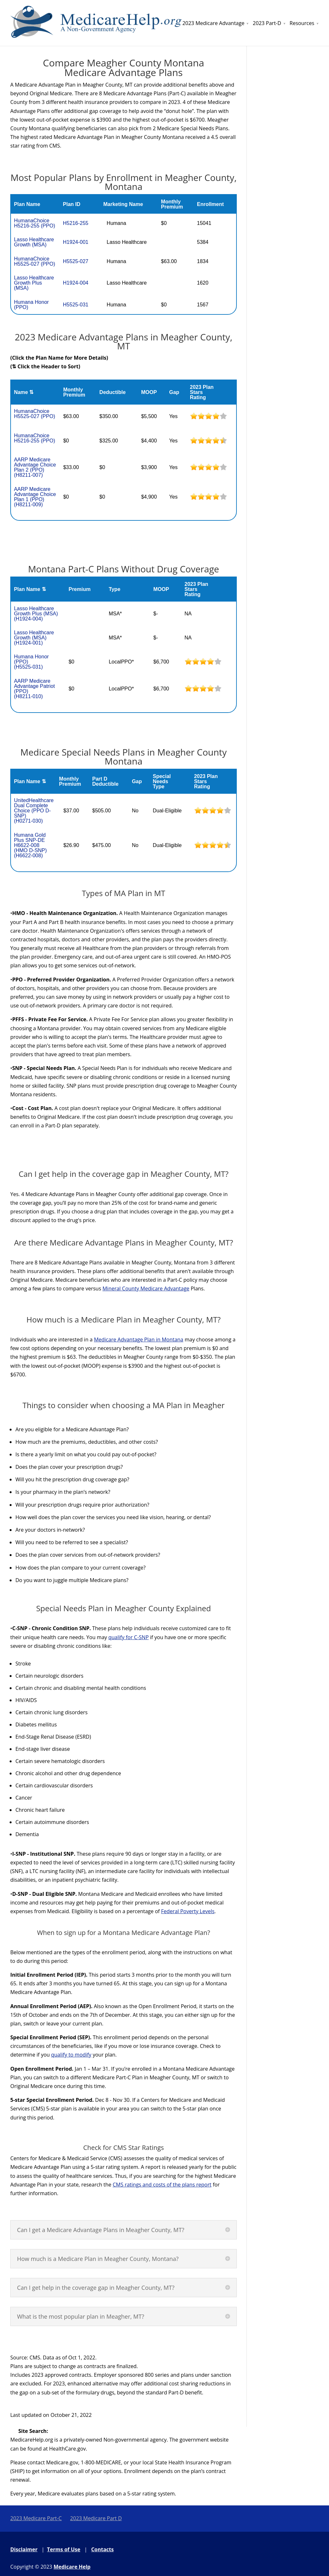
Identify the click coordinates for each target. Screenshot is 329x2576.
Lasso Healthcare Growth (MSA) (34, 242)
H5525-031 (75, 304)
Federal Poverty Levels (187, 1911)
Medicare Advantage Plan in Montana (138, 1339)
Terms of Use (63, 2549)
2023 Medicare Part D (96, 2518)
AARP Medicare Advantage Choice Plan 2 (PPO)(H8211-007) (35, 467)
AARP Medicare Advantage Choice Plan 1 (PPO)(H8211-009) (35, 496)
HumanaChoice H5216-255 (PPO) (34, 223)
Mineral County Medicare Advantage (145, 1288)
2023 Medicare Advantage (213, 23)
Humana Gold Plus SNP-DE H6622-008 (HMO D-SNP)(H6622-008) (30, 845)
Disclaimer (24, 2549)
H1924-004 (75, 283)
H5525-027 (75, 261)
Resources (301, 23)
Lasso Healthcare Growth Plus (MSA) (34, 283)
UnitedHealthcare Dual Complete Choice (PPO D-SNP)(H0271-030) (34, 811)
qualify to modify (71, 2054)
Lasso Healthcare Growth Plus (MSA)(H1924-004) (36, 613)
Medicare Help (72, 2566)
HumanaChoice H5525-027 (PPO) (34, 261)
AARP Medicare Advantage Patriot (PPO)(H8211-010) (34, 688)
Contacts (102, 2549)
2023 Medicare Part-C (36, 2518)
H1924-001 (75, 242)
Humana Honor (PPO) (31, 304)
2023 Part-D (267, 23)
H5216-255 (75, 223)
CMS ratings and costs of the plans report (162, 2184)
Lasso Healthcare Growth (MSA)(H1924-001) (34, 638)
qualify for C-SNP (128, 1637)
